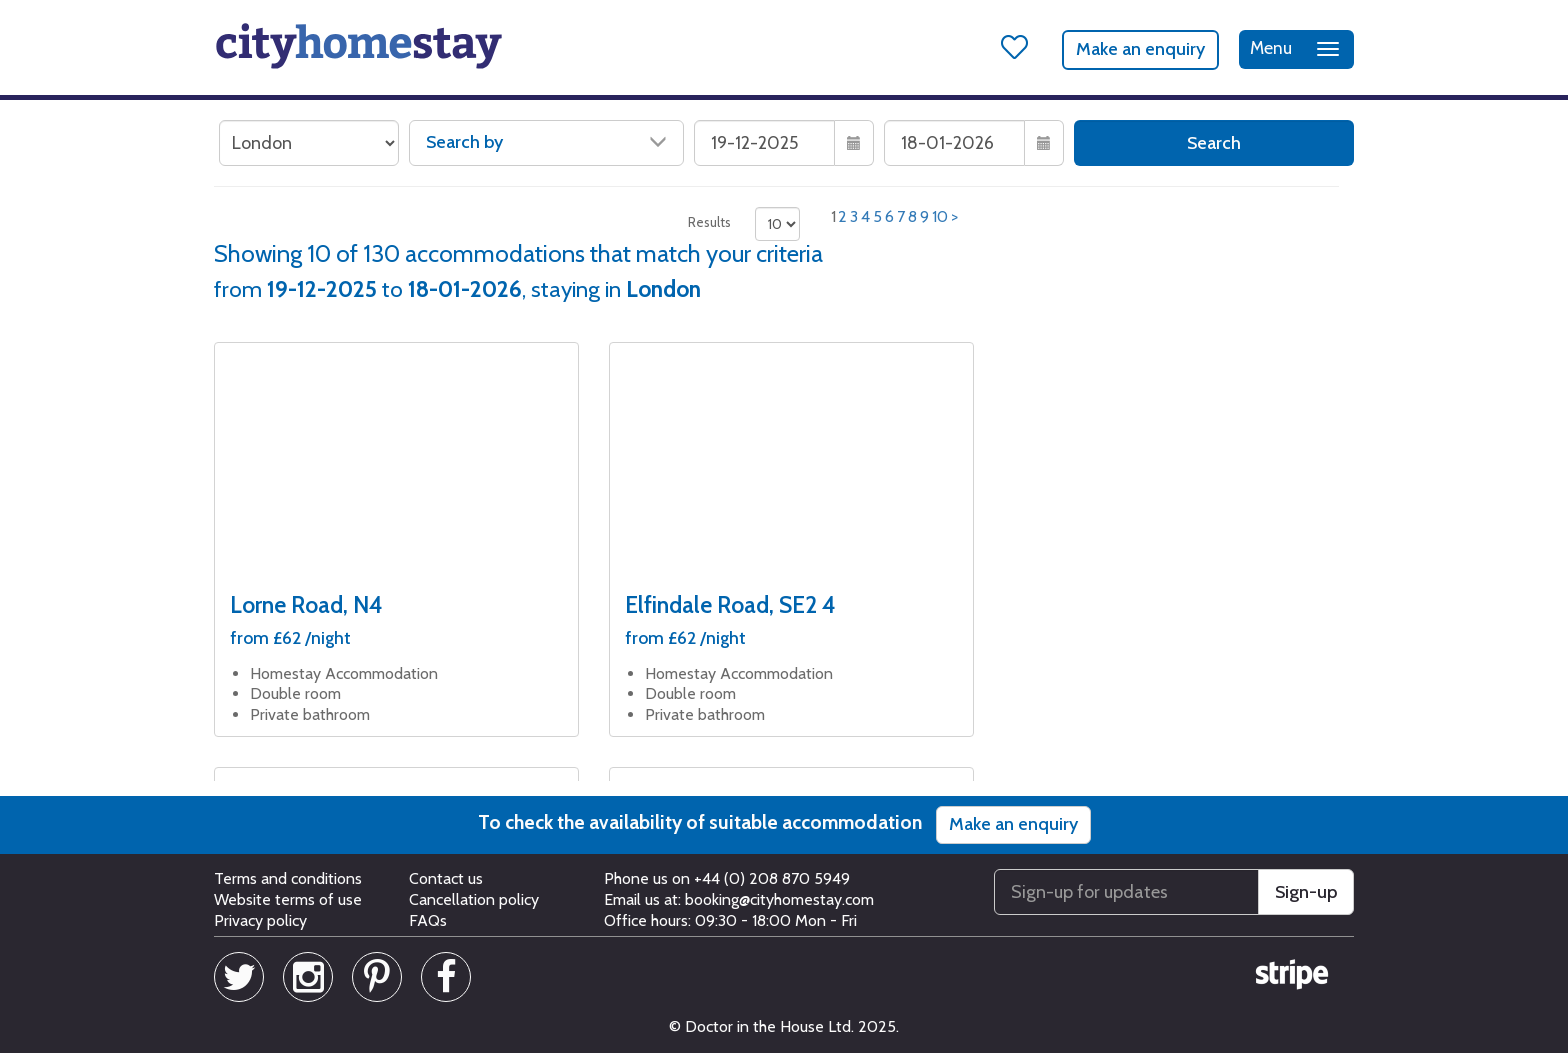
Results (709, 222)
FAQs (428, 920)
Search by (546, 142)
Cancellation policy (474, 899)
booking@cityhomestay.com (779, 899)
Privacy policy (260, 920)
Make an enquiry (1140, 49)
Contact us (446, 878)
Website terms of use (288, 899)
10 (940, 216)
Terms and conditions (288, 878)
